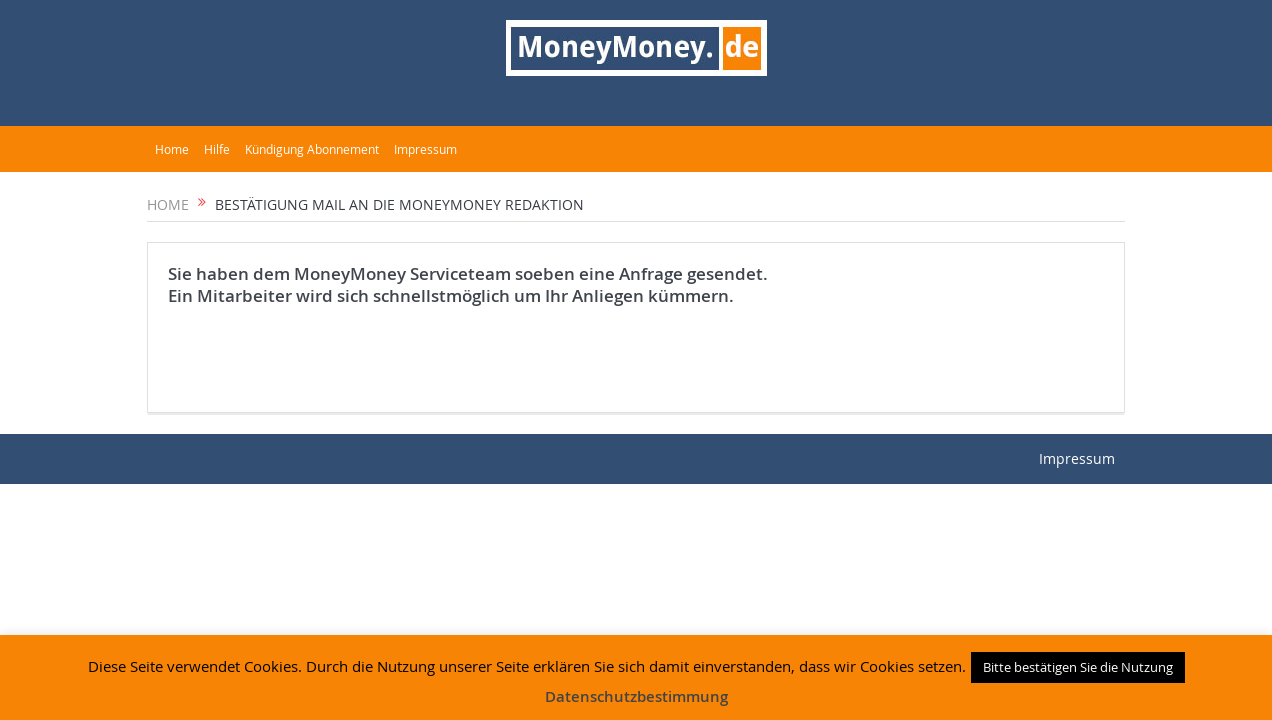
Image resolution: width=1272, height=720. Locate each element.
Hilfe (217, 149)
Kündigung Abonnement (312, 149)
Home (172, 149)
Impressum (425, 149)
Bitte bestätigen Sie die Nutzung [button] (1078, 667)
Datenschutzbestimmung (636, 696)
